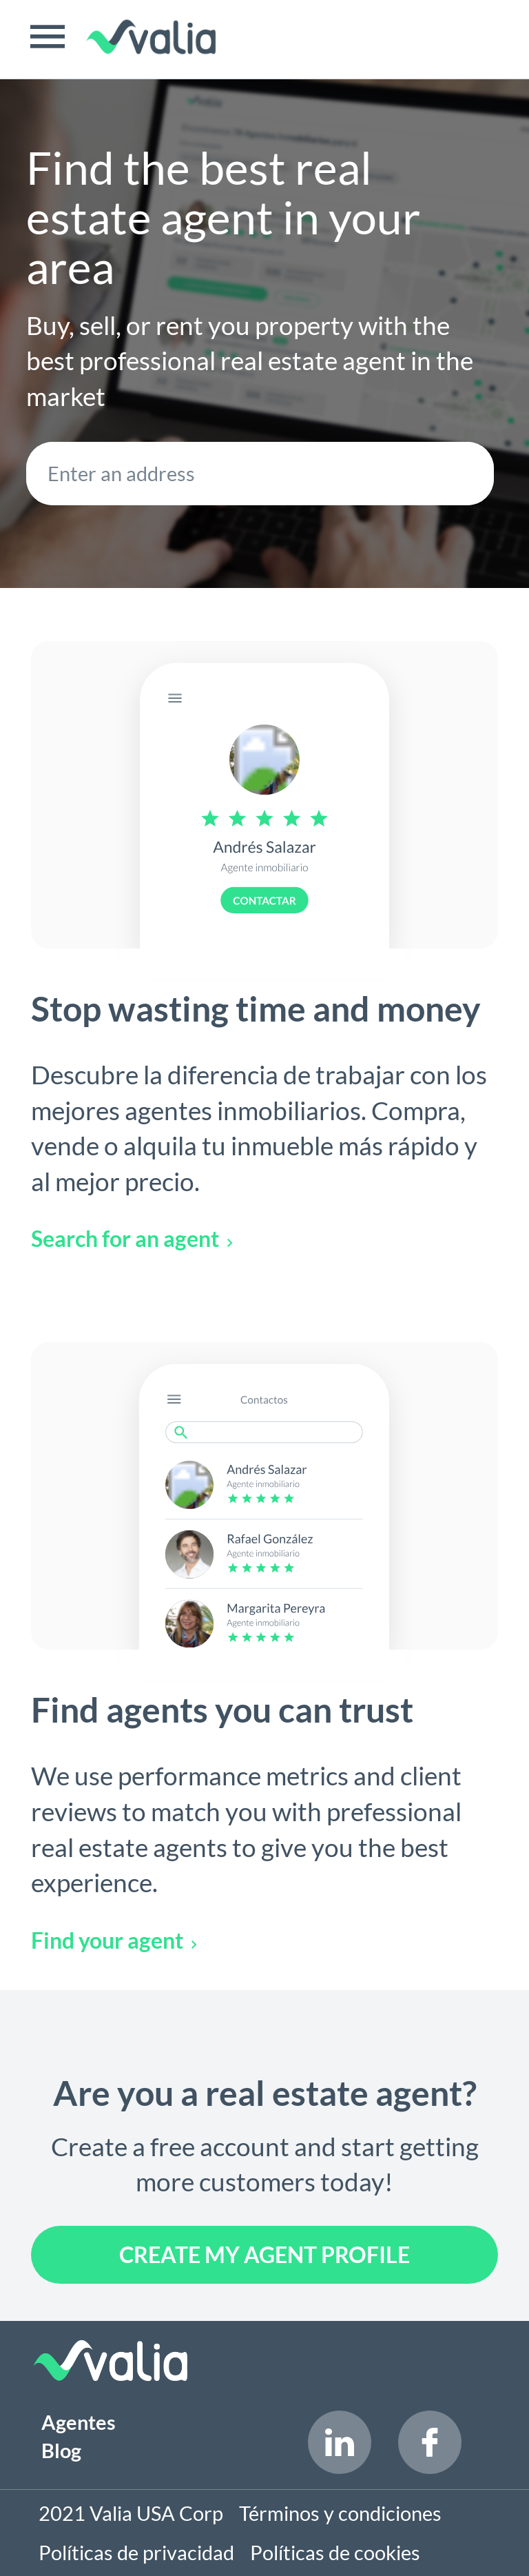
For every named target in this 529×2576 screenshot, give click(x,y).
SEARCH (460, 473)
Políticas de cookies (335, 2552)
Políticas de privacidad (136, 2552)
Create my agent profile (264, 2254)
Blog (61, 2450)
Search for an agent (132, 1238)
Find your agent (114, 1940)
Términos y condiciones (340, 2513)
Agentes (78, 2422)
